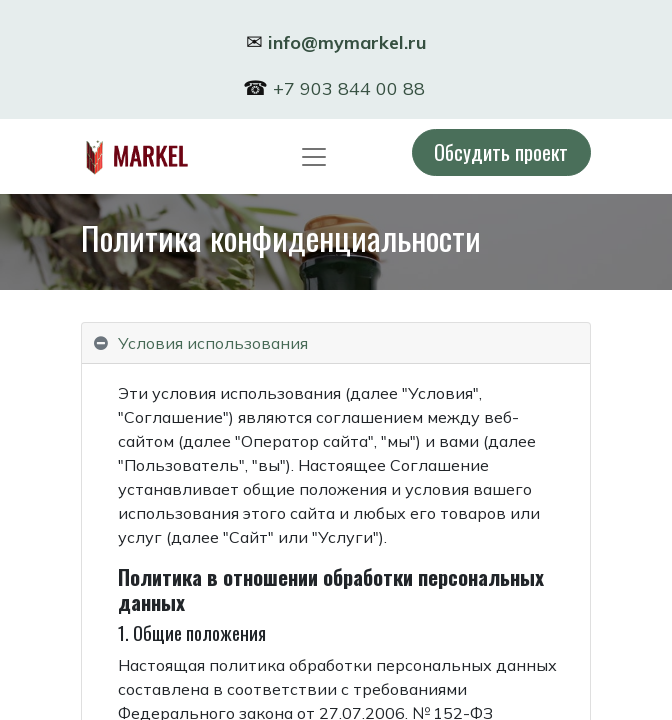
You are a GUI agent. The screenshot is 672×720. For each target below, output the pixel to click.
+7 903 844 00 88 (351, 88)
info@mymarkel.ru (347, 42)
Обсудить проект (501, 151)
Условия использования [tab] (213, 343)
